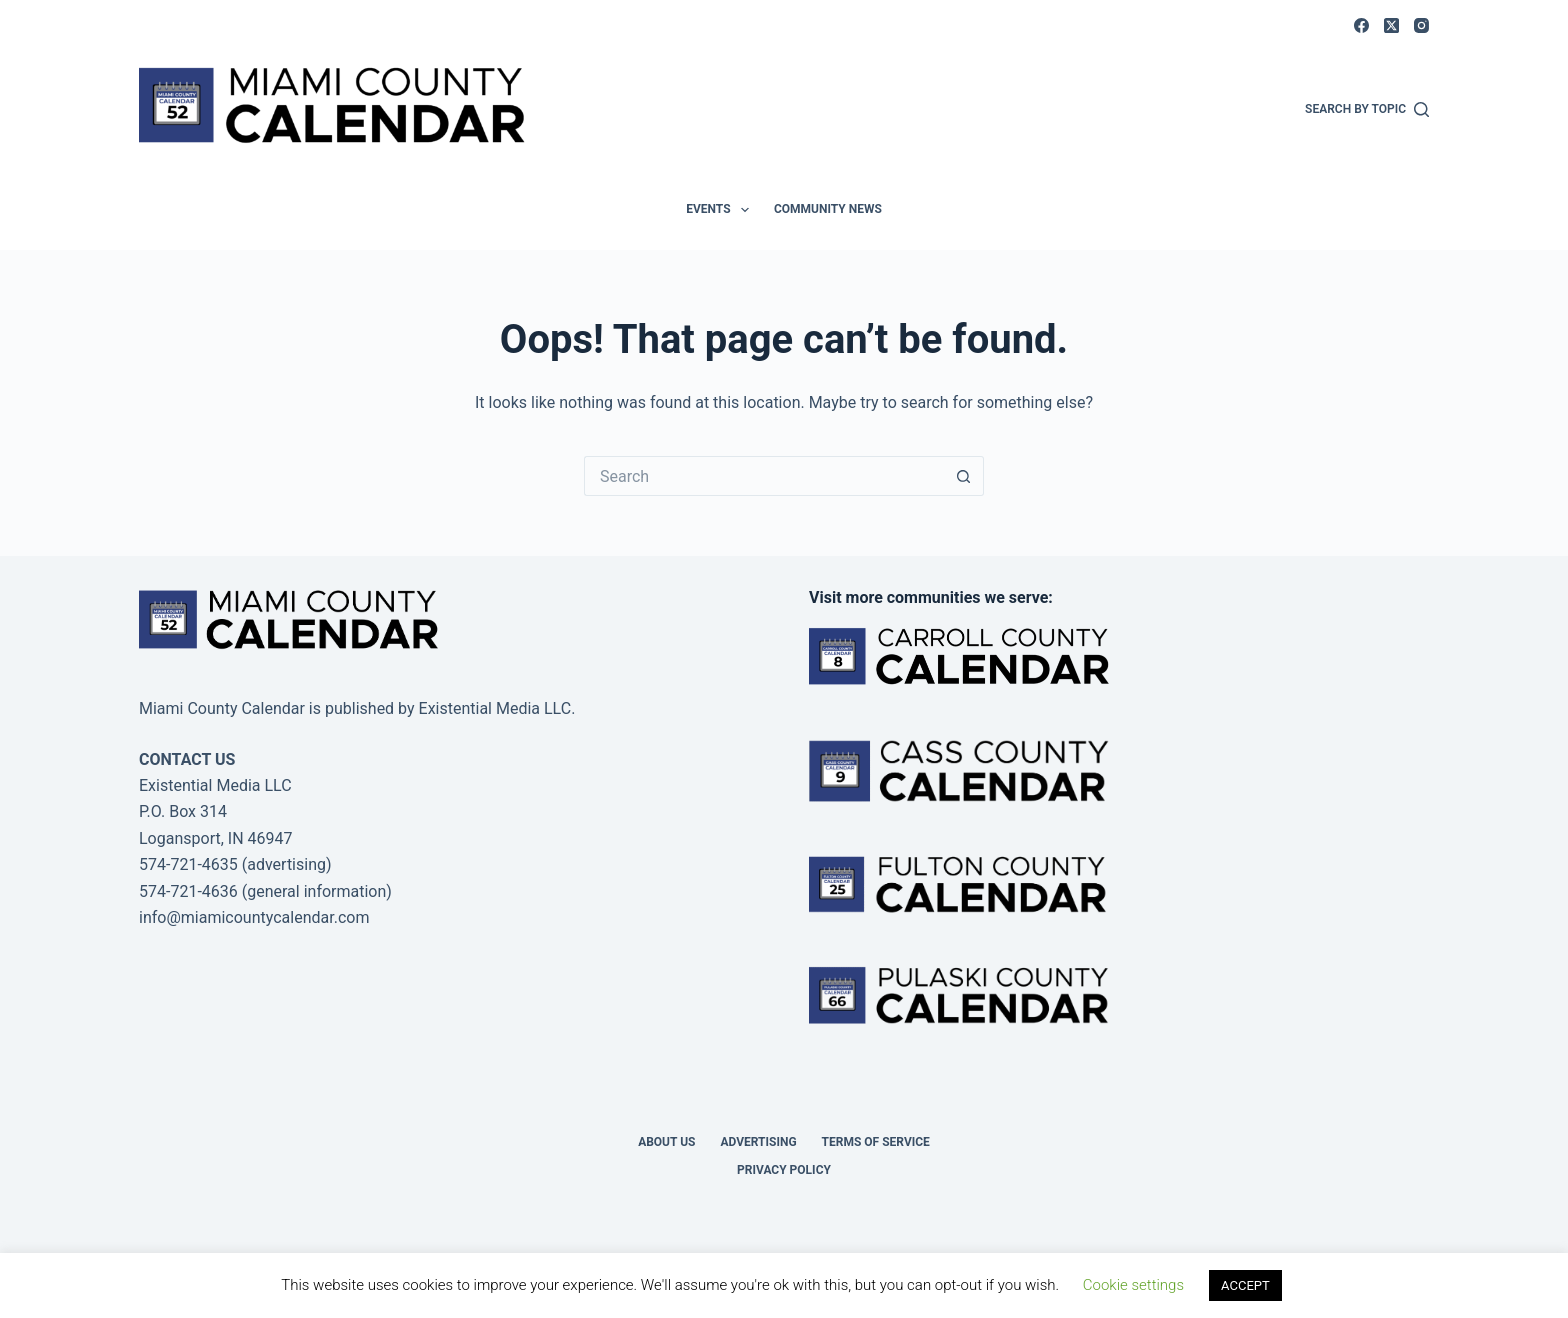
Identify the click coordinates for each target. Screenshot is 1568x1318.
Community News (828, 209)
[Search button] (964, 476)
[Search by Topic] (1367, 110)
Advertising (758, 1142)
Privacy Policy (784, 1170)
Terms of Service (876, 1142)
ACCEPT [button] (1245, 1285)
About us (666, 1142)
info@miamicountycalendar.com (254, 917)
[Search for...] (764, 476)
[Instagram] (1421, 25)
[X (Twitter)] (1391, 25)
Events (721, 210)
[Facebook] (1361, 25)
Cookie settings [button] (1133, 1285)
